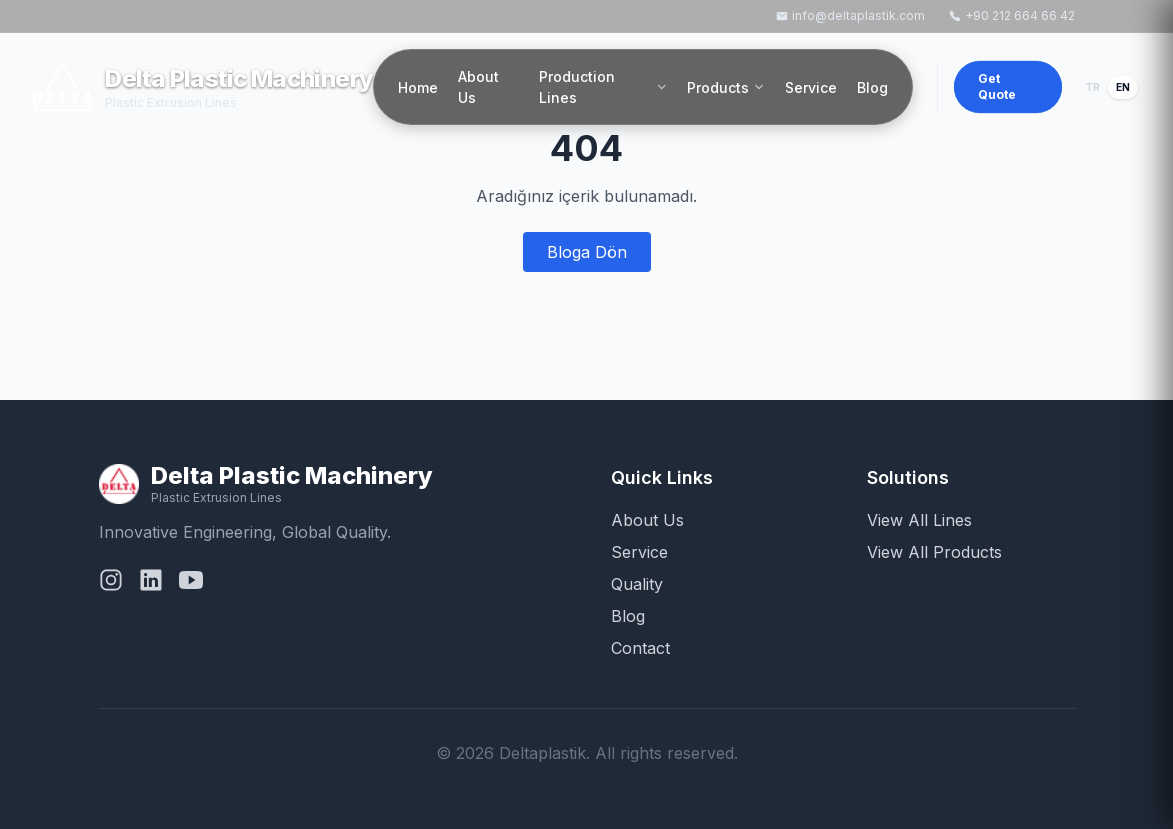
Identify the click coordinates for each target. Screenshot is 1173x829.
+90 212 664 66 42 (1012, 15)
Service (811, 87)
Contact (640, 648)
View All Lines (919, 520)
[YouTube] (191, 584)
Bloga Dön (587, 252)
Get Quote (997, 86)
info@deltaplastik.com (850, 15)
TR (1092, 87)
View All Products (934, 552)
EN (1123, 87)
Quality (637, 584)
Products (726, 87)
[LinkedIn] (151, 584)
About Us (478, 87)
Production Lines (603, 87)
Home (418, 87)
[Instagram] (111, 584)
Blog (872, 87)
